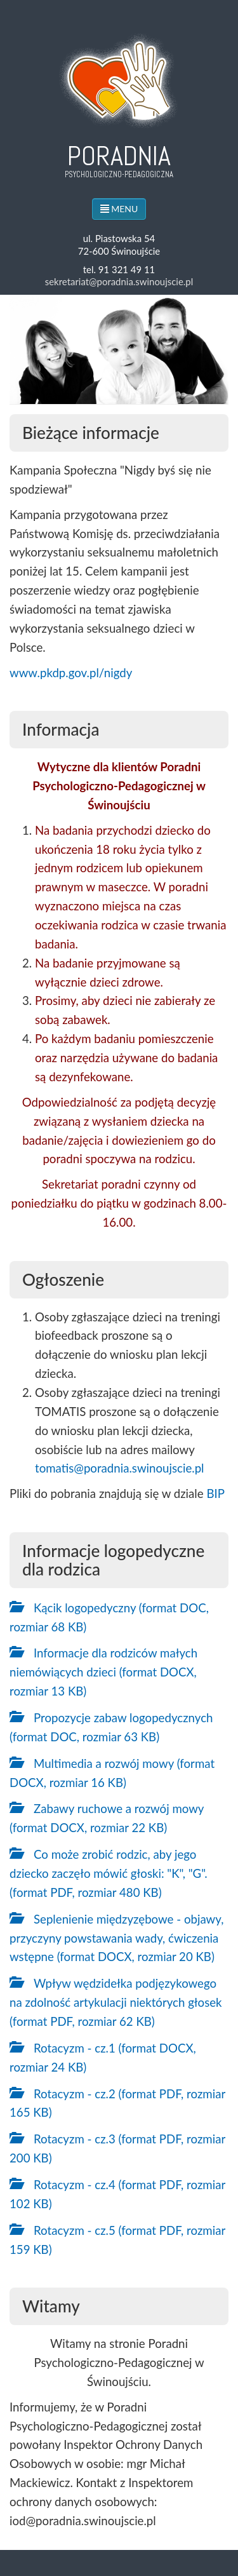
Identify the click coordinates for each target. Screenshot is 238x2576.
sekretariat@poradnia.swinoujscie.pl (119, 281)
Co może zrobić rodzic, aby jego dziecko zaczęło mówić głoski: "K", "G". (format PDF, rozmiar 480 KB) (109, 1873)
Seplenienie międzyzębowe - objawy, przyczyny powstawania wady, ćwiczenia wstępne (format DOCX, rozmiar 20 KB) (116, 1938)
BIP (215, 1493)
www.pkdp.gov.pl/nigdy (71, 673)
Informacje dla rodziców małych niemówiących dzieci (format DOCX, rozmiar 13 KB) (103, 1672)
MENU (119, 208)
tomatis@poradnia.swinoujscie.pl (119, 1468)
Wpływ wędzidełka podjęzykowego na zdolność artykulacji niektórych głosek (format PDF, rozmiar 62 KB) (116, 2002)
